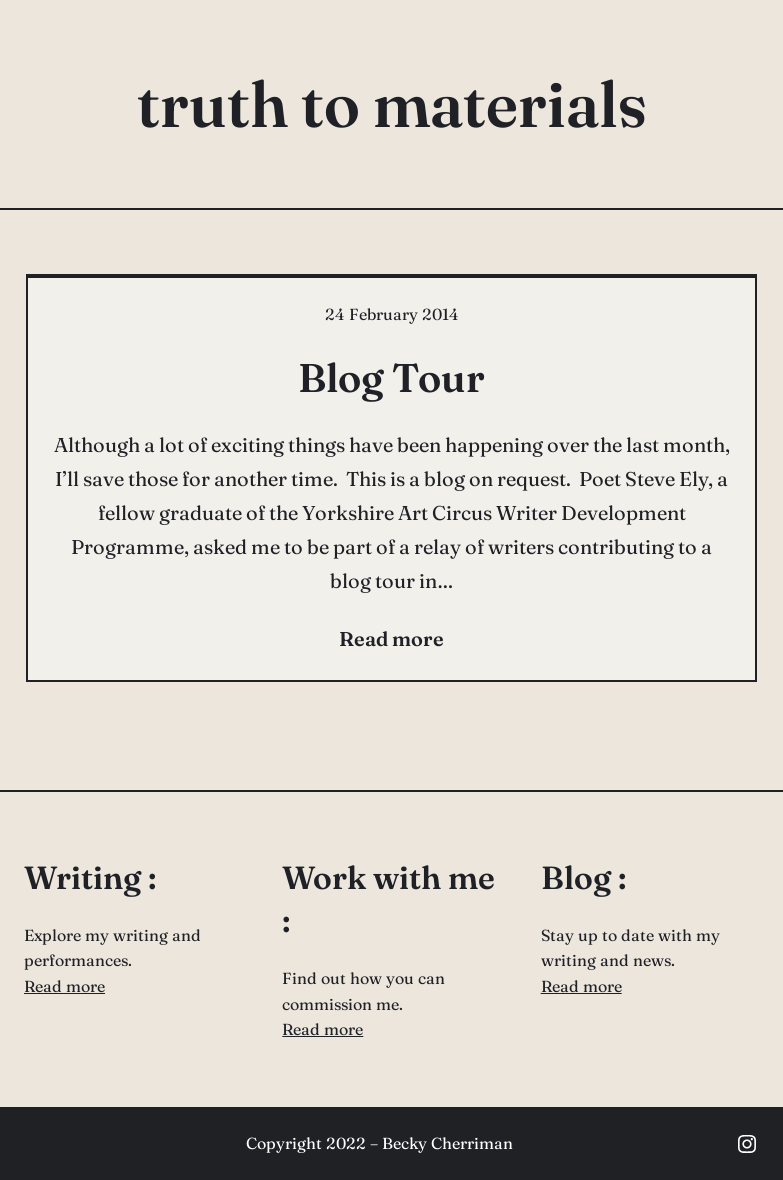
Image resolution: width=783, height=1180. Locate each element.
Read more (64, 986)
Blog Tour (391, 377)
